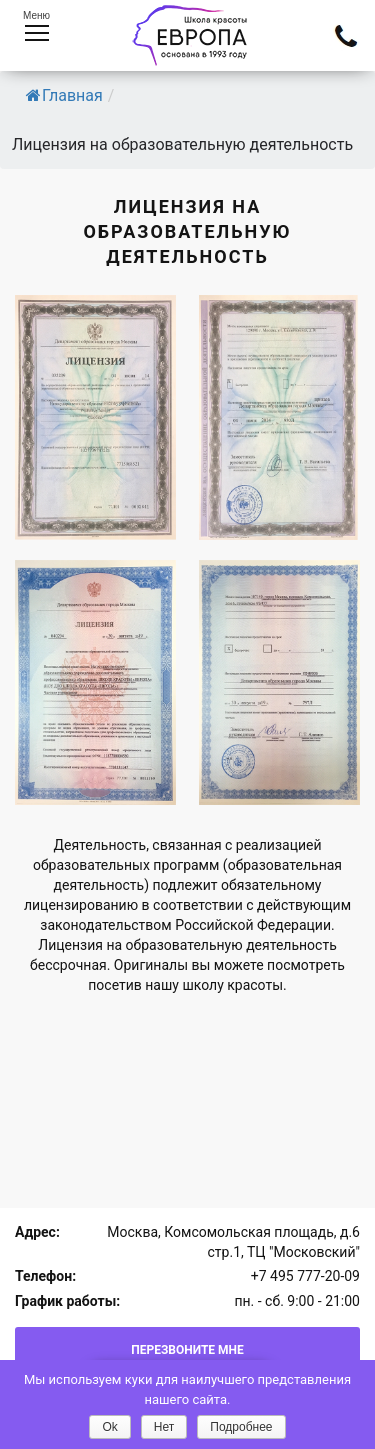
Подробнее (241, 1427)
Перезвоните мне (187, 1350)
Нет (164, 1427)
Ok (109, 1427)
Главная (64, 95)
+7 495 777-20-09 (305, 1276)
